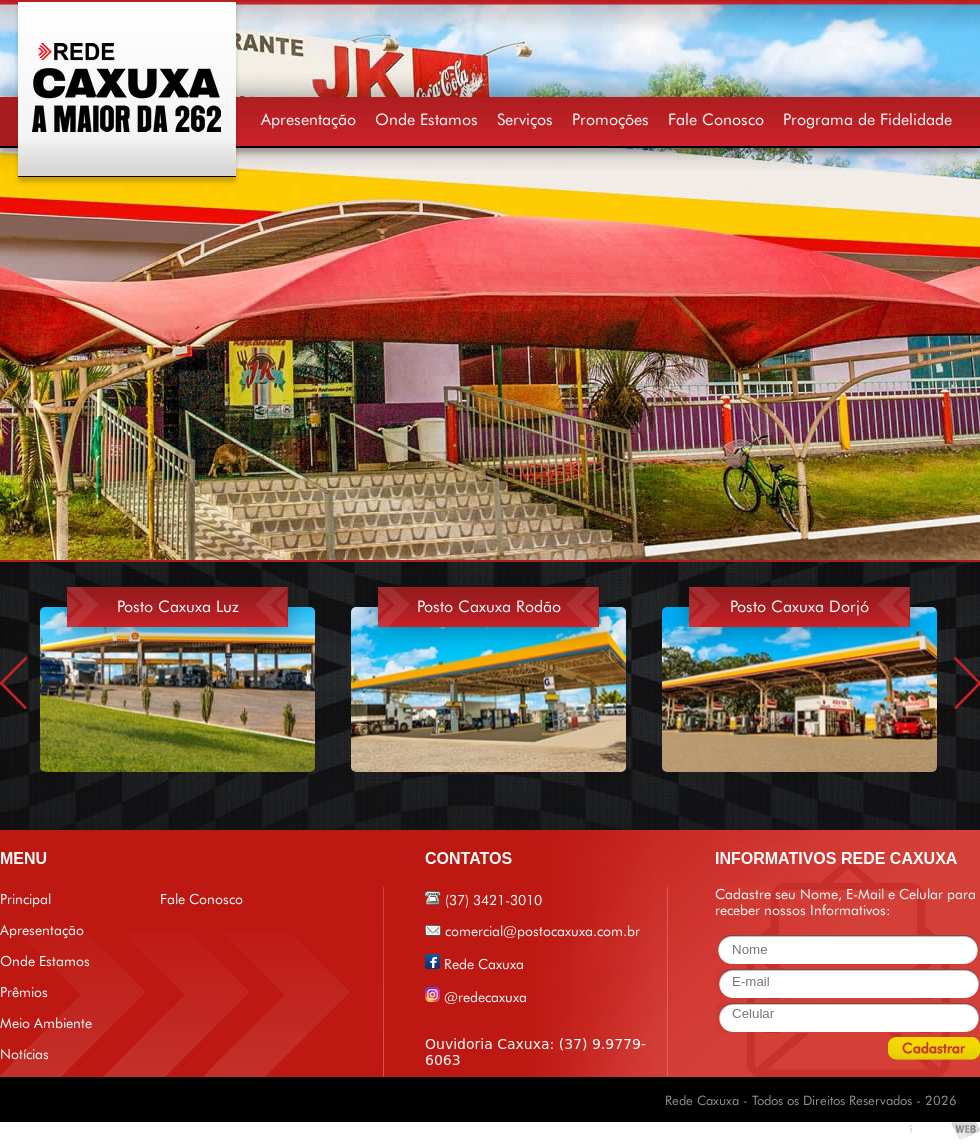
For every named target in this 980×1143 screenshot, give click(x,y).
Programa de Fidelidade (867, 119)
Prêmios (24, 992)
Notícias (24, 1054)
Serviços (525, 119)
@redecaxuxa (485, 997)
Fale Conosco (716, 119)
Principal (25, 899)
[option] (195, 672)
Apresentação (308, 119)
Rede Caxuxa (484, 964)
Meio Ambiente (46, 1023)
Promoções (610, 119)
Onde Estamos (426, 119)
